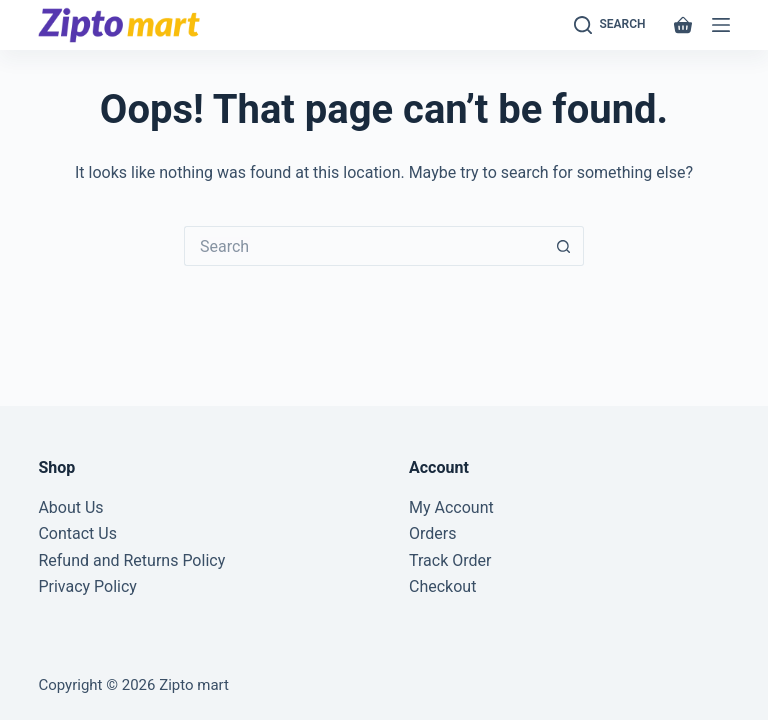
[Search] (610, 25)
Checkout (442, 586)
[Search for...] (364, 246)
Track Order (450, 560)
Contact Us (77, 533)
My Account (451, 507)
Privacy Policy (87, 586)
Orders (432, 533)
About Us (70, 507)
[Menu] (721, 25)
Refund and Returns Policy (131, 560)
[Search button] (564, 246)
